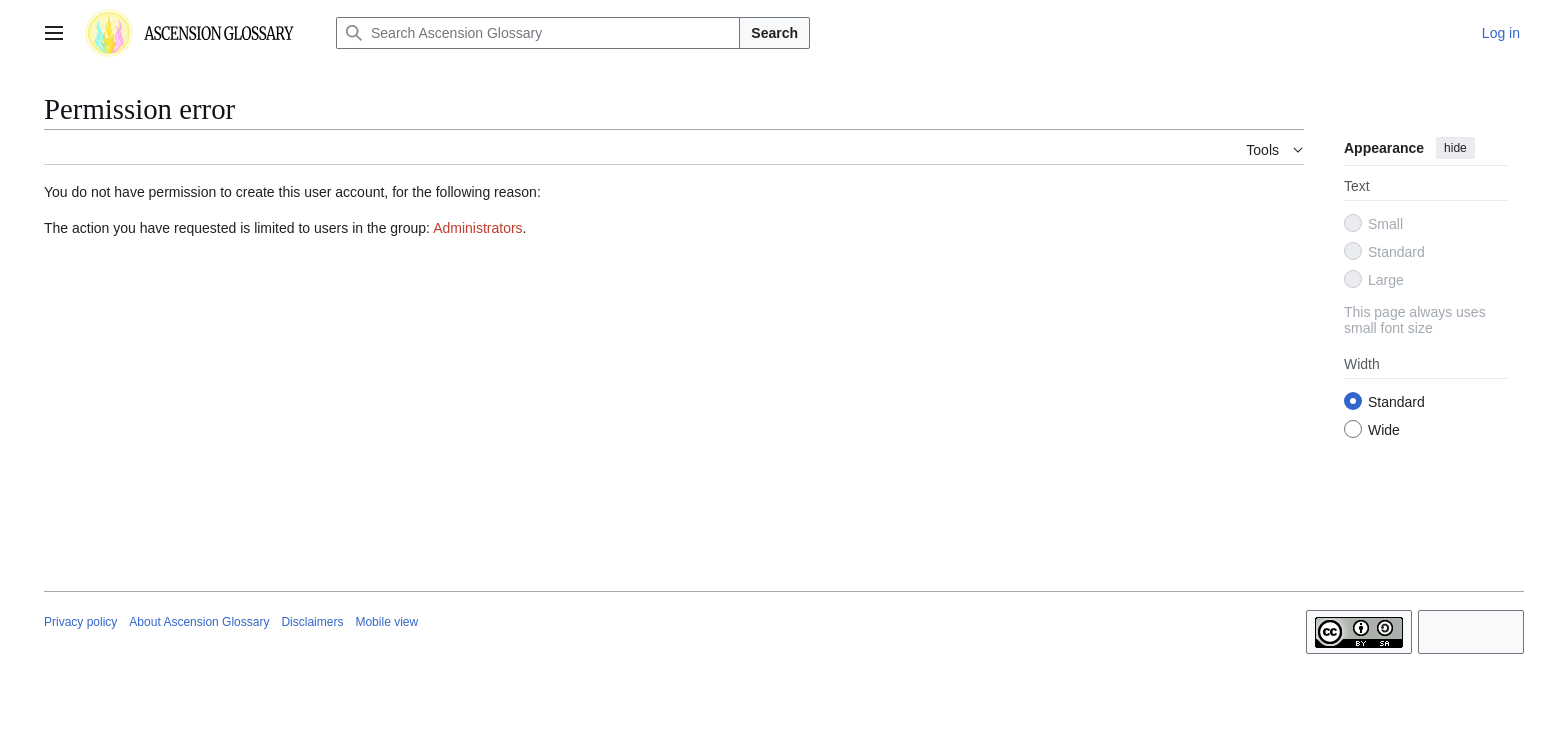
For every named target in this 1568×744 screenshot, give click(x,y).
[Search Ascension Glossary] (538, 33)
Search (774, 33)
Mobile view (386, 622)
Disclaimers (312, 622)
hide (1455, 148)
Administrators (477, 228)
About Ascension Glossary (199, 622)
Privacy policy (80, 622)
